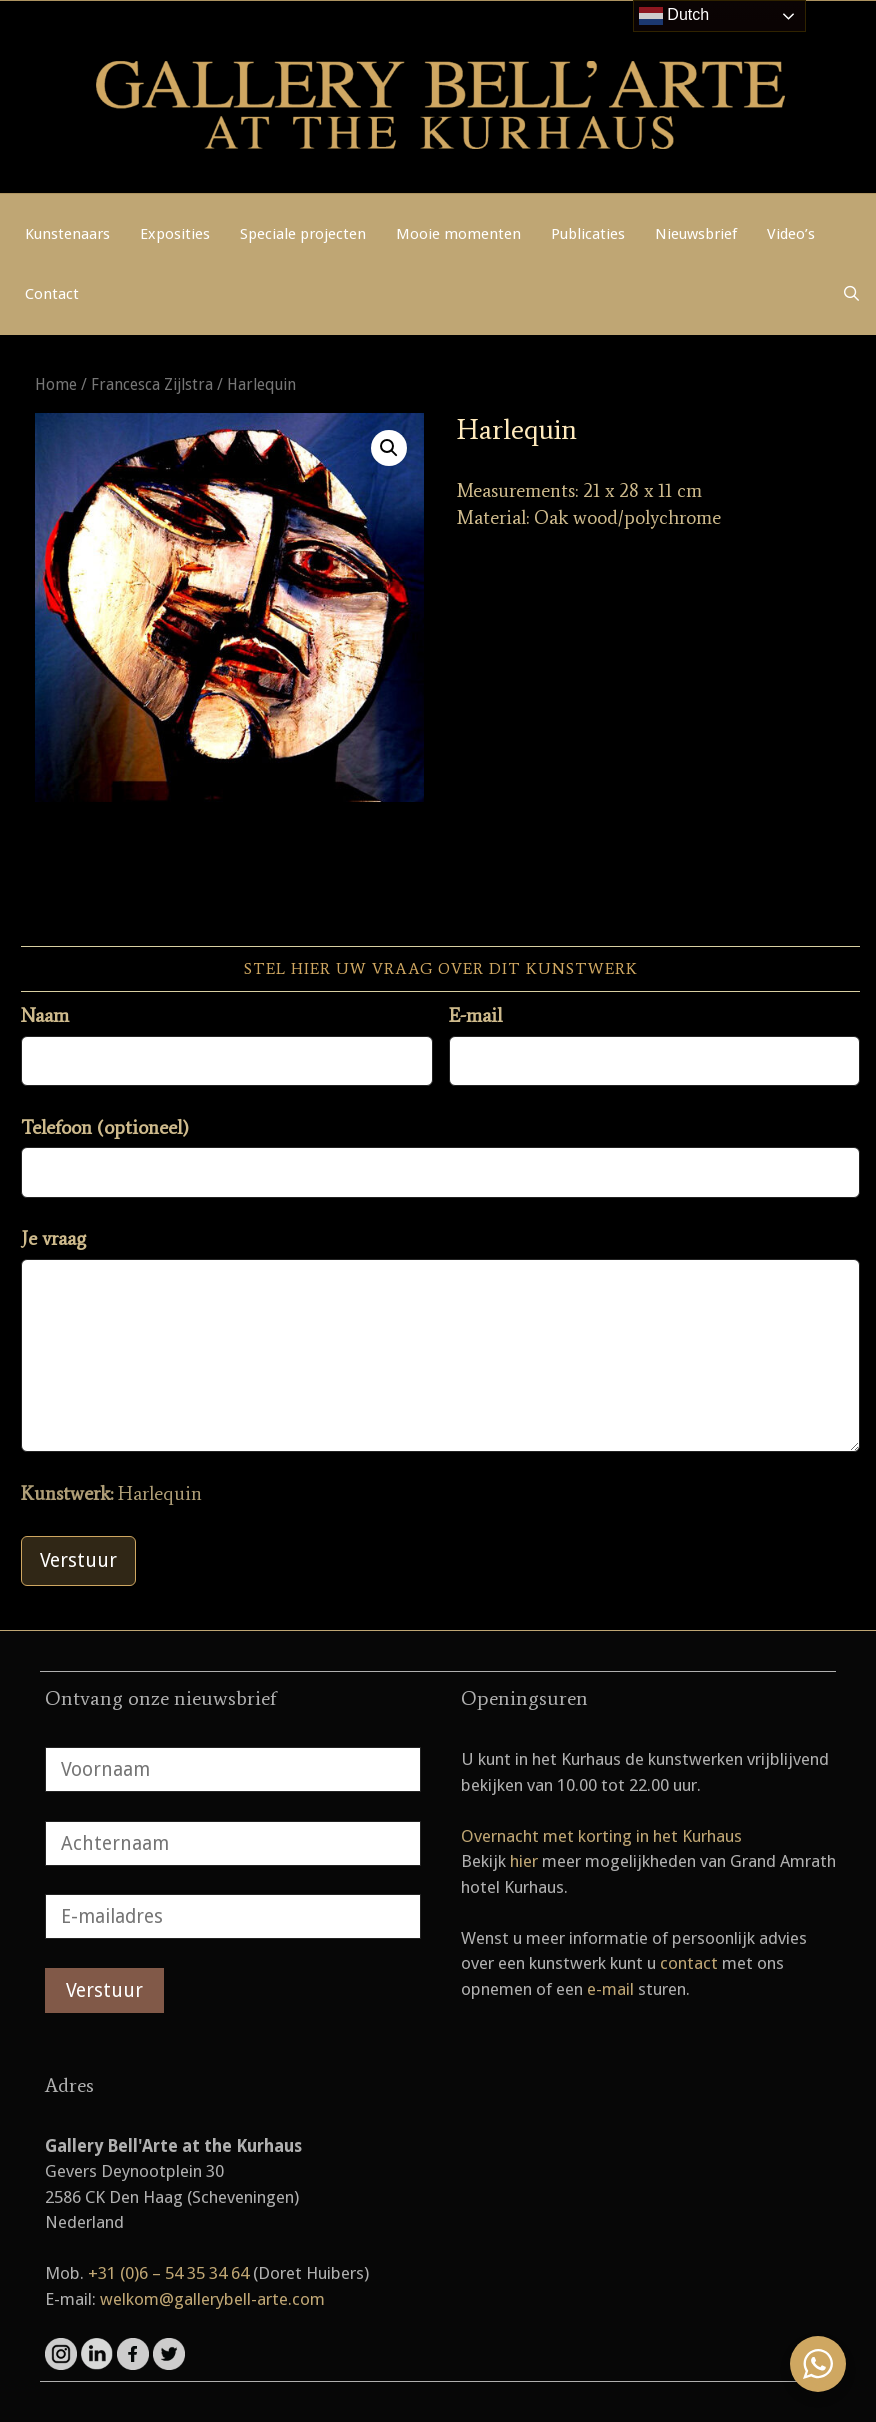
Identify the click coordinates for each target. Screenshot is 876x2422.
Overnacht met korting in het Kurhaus (601, 1836)
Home (56, 384)
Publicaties (588, 234)
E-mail (475, 1015)
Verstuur (78, 1560)
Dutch (674, 16)
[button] (389, 448)
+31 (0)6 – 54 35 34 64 (168, 2273)
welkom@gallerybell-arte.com (212, 2299)
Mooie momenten (458, 234)
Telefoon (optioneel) (105, 1127)
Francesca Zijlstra (152, 384)
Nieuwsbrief (696, 234)
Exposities (175, 234)
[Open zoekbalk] (851, 294)
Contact (52, 294)
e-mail (610, 1989)
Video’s (791, 234)
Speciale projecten (303, 234)
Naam (45, 1015)
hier (524, 1861)
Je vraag (53, 1238)
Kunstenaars (67, 234)
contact (689, 1963)
